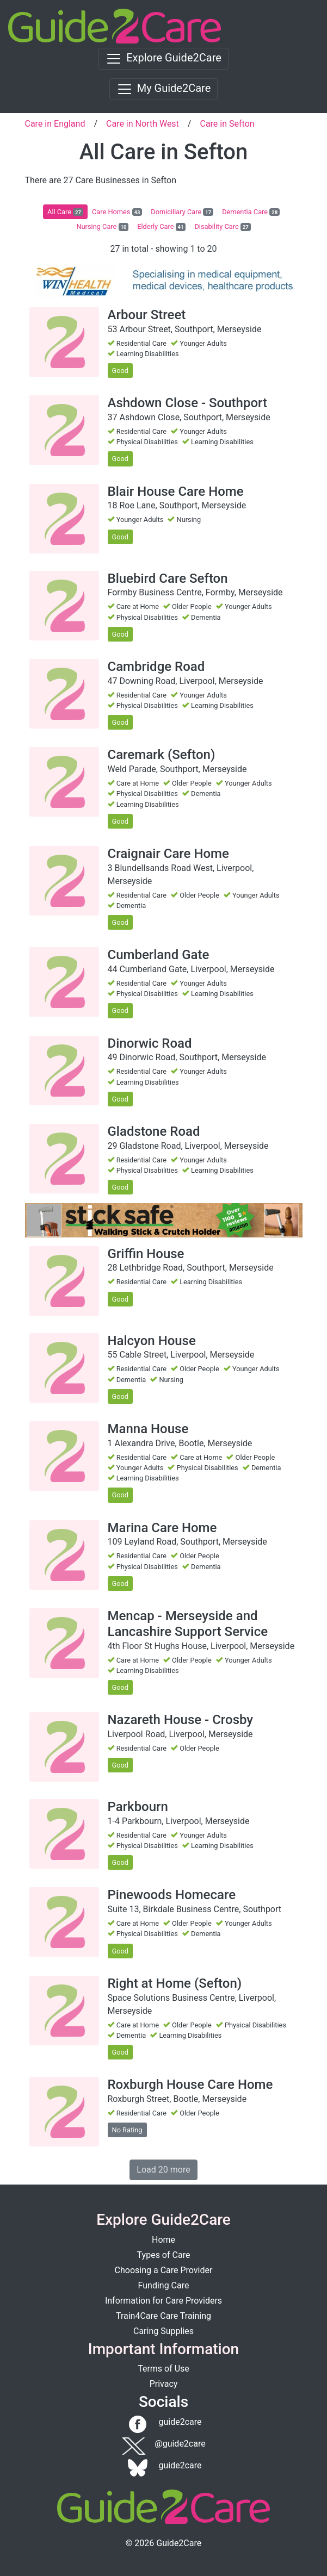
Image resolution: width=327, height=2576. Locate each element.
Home (163, 2240)
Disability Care (222, 226)
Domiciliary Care (182, 212)
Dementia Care (251, 212)
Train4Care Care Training (163, 2316)
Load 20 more (163, 2169)
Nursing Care (102, 226)
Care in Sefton (227, 124)
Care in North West (142, 124)
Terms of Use (163, 2368)
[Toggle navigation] (163, 59)
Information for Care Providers (163, 2300)
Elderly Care (161, 226)
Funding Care (163, 2285)
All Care (65, 212)
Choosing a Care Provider (164, 2270)
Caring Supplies (163, 2331)
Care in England (55, 124)
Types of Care (163, 2255)
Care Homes (117, 212)
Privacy (164, 2384)
